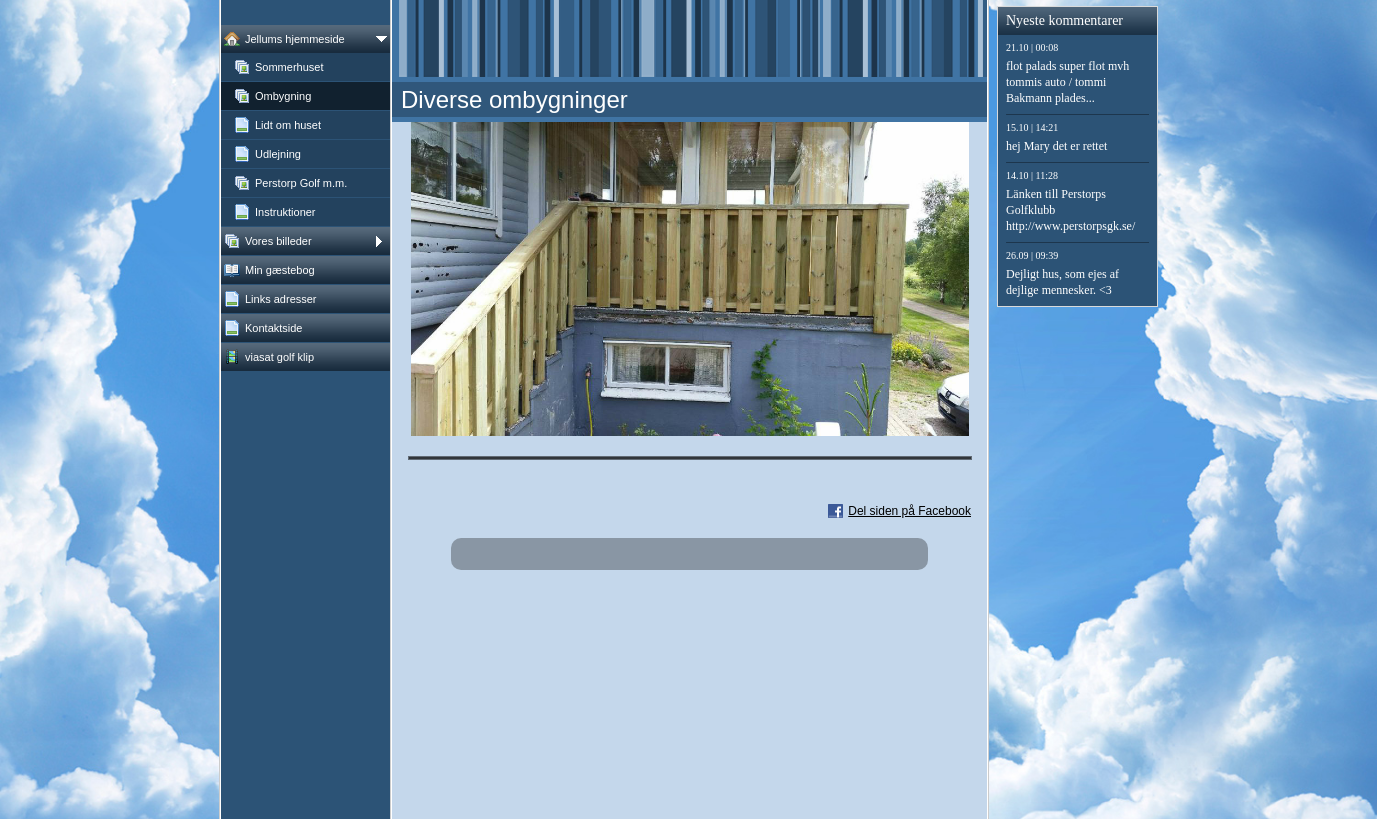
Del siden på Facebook (909, 511)
